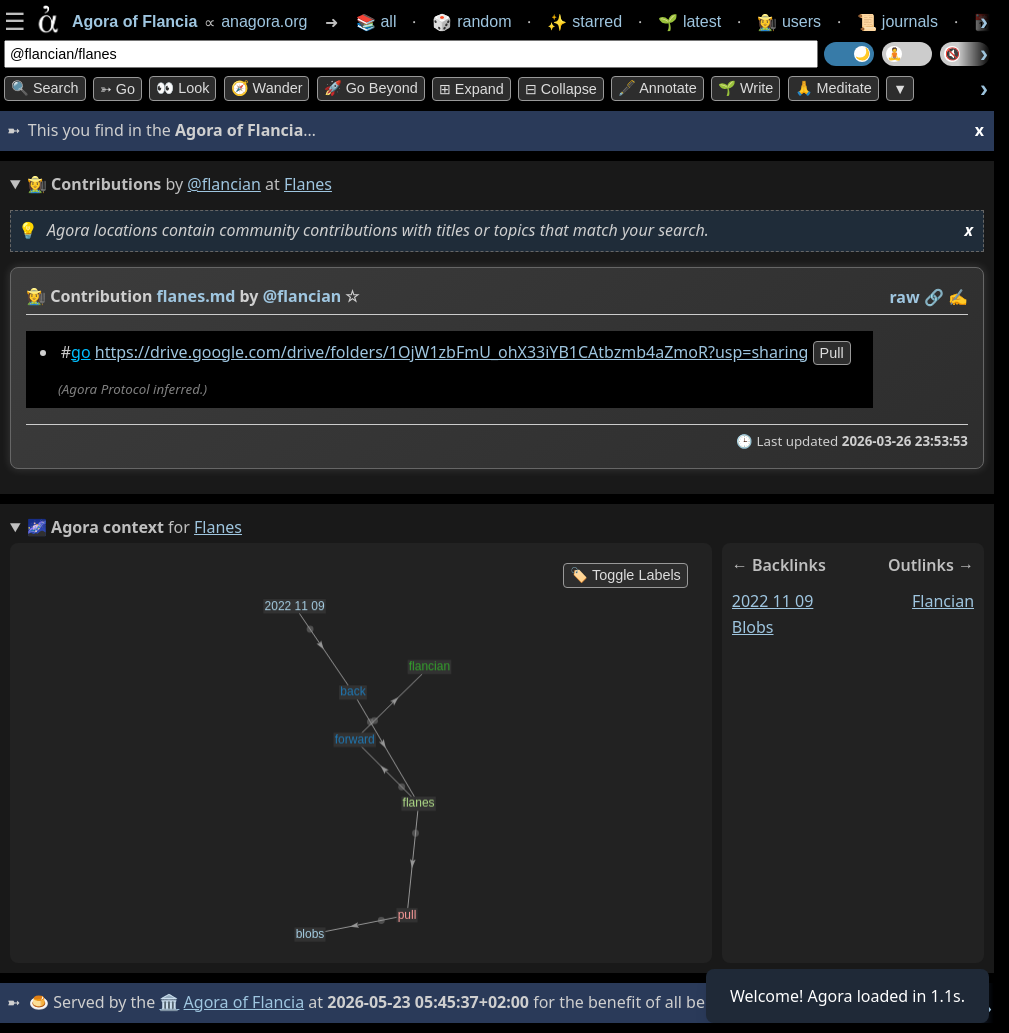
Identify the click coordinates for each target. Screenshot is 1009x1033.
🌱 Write (745, 88)
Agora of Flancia (244, 1002)
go (81, 352)
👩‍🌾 (36, 296)
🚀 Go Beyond (371, 88)
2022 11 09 (773, 601)
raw (905, 297)
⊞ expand (471, 89)
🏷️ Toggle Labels (625, 575)
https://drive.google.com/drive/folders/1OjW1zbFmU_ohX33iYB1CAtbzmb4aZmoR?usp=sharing (452, 352)
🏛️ (169, 1002)
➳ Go (117, 89)
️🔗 (934, 297)
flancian (943, 601)
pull (832, 353)
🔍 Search (45, 88)
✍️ (958, 297)
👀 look (182, 88)
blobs (753, 627)
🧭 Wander (267, 88)
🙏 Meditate (833, 88)
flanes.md (196, 296)
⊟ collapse (561, 89)
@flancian (224, 184)
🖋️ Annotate (657, 88)
